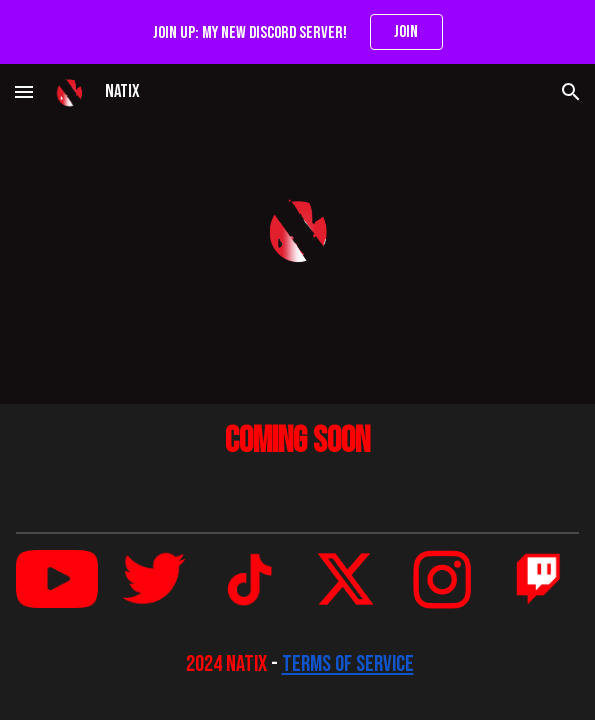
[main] (297, 441)
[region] (297, 32)
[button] (24, 91)
